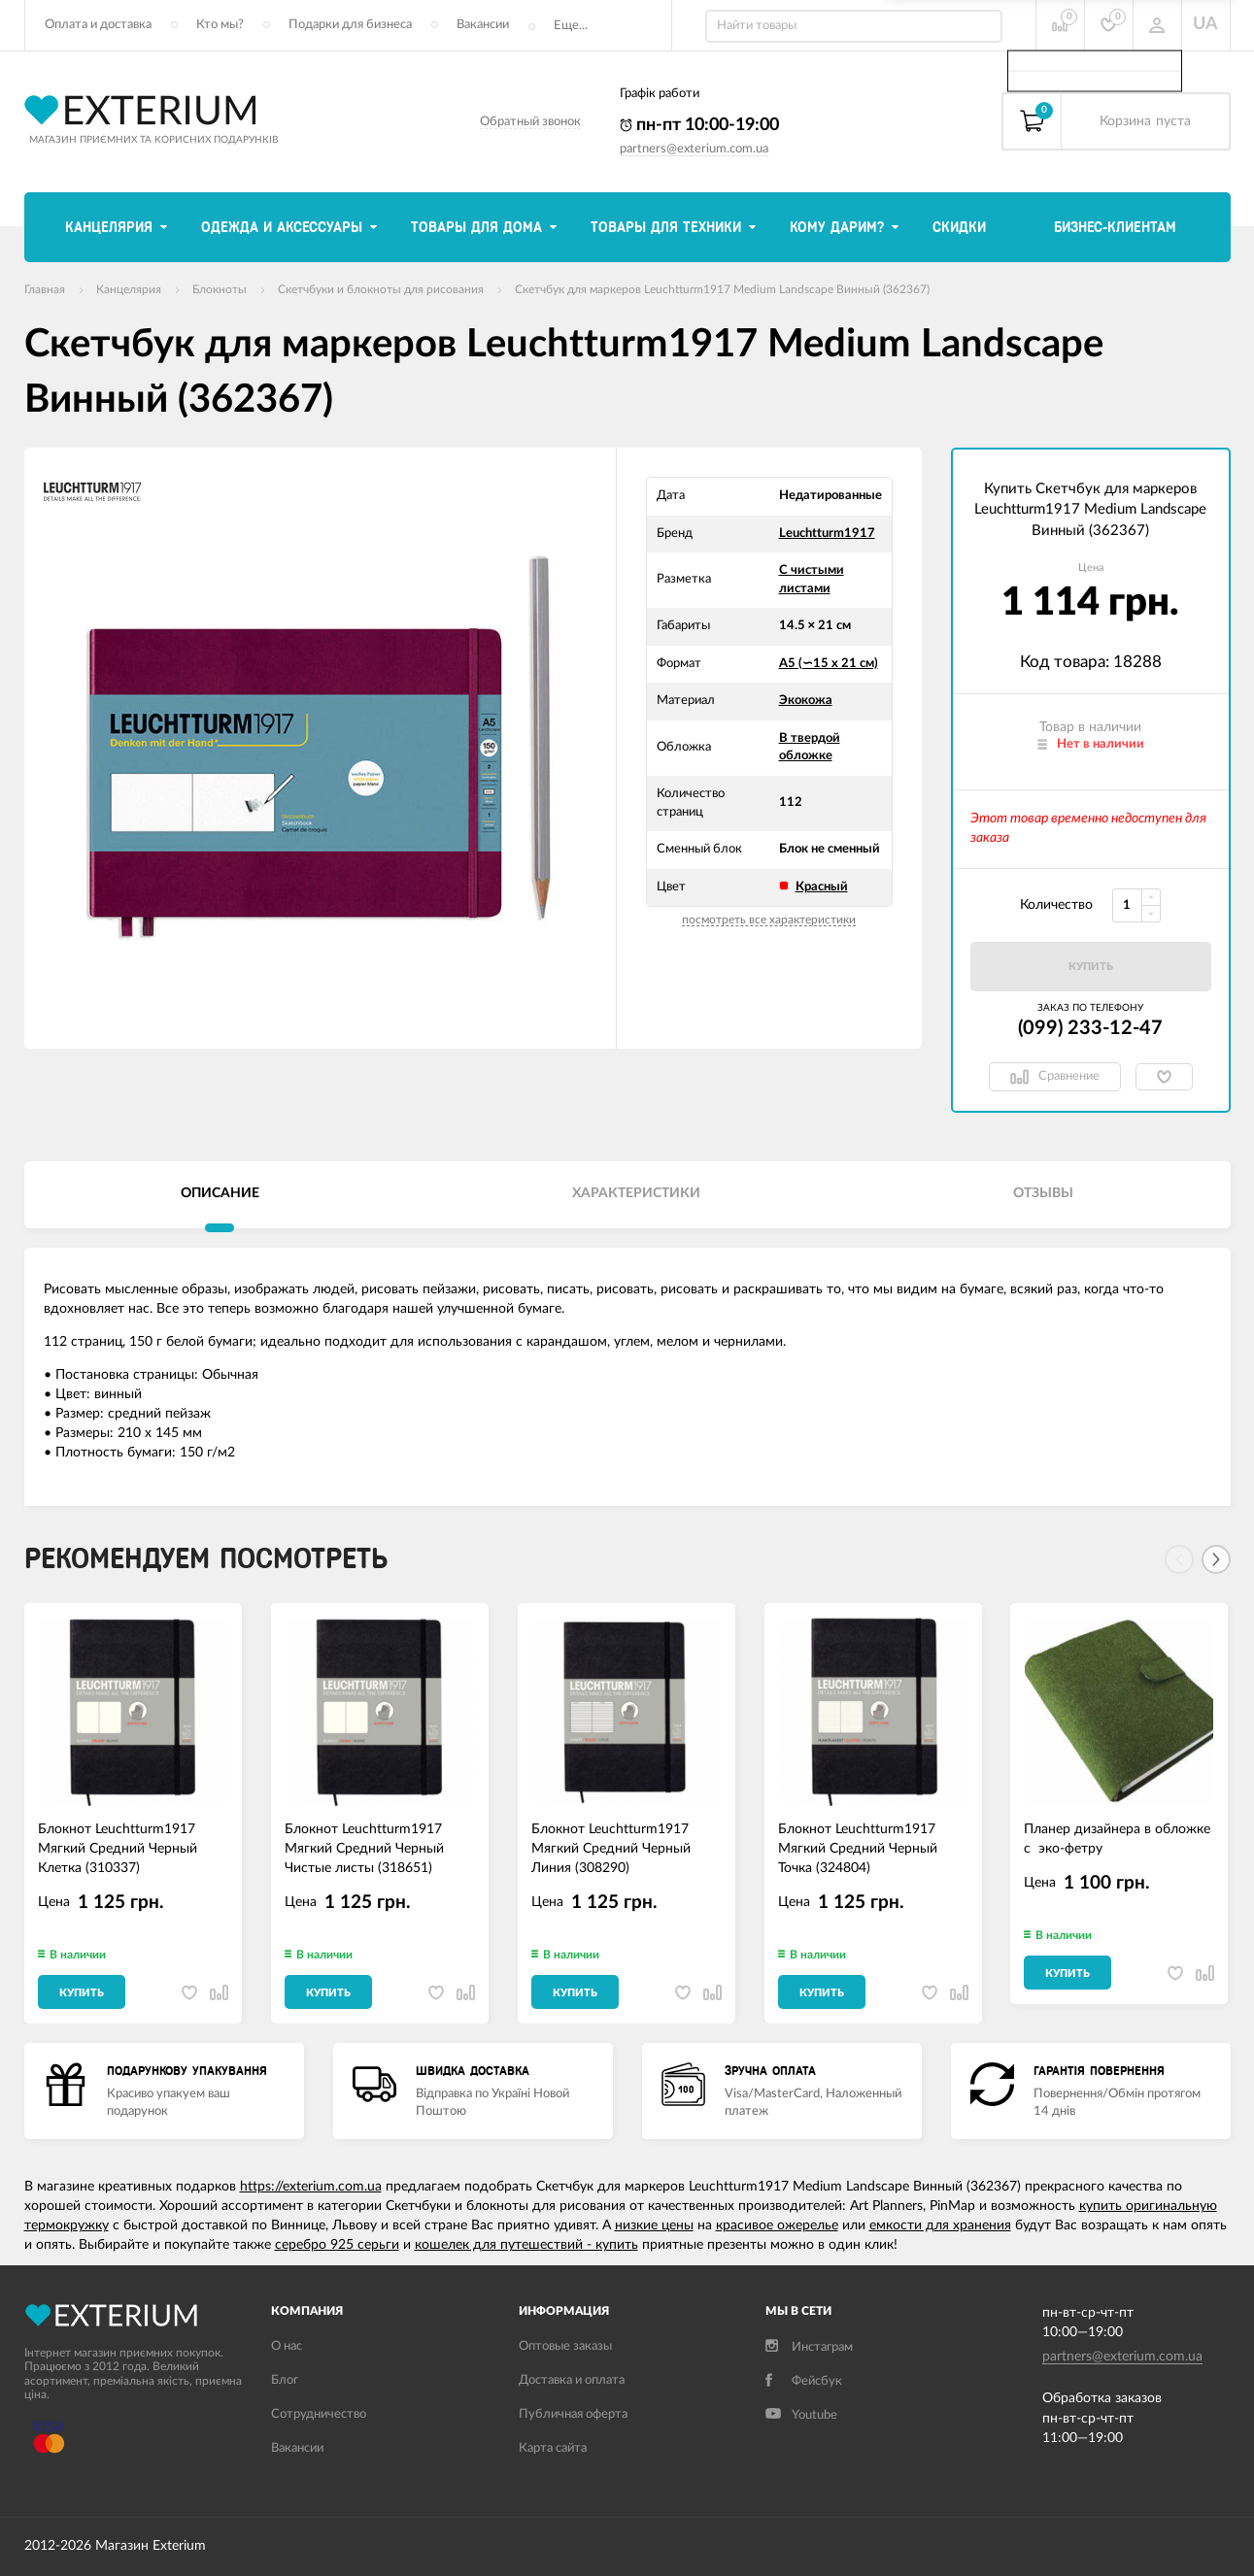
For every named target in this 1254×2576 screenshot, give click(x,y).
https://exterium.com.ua (311, 2186)
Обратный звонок (530, 122)
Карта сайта (553, 2448)
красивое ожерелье (777, 2225)
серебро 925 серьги (337, 2245)
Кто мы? (220, 24)
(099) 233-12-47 (1090, 1028)
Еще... (571, 25)
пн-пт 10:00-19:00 (699, 125)
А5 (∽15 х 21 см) (828, 663)
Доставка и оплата (572, 2380)
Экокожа (805, 700)
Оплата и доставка (98, 24)
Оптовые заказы (565, 2346)
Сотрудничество (318, 2414)
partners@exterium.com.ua (694, 149)
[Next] (1216, 1559)
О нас (286, 2346)
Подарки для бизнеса (350, 24)
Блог (284, 2380)
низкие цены (654, 2225)
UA (1205, 24)
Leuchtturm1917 (827, 533)
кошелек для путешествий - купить (526, 2245)
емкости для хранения (940, 2225)
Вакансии (483, 24)
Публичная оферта (573, 2414)
